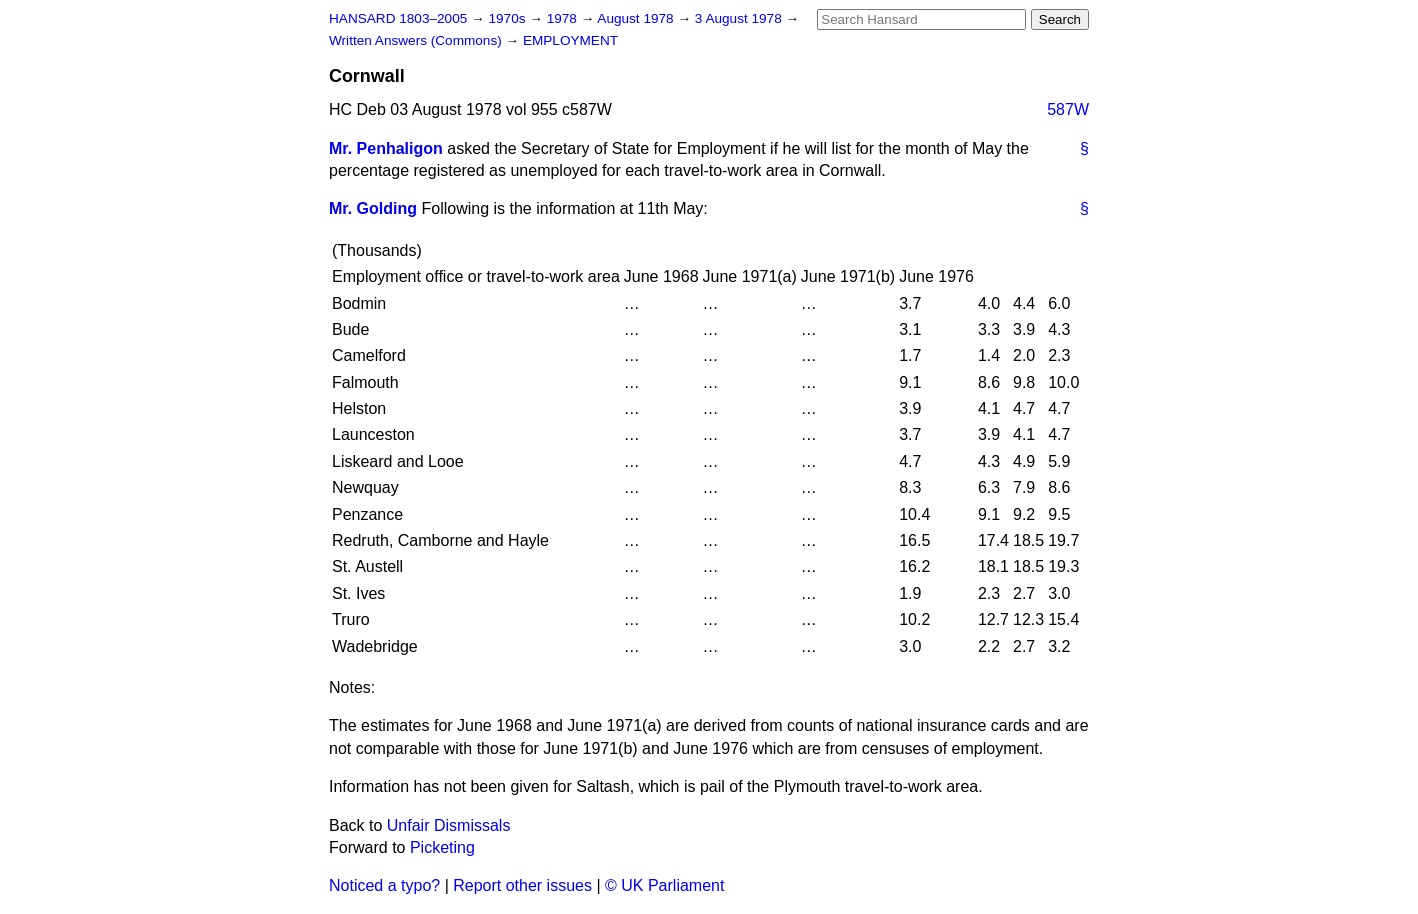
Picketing (442, 847)
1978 (564, 18)
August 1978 (637, 18)
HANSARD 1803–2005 (398, 18)
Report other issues (522, 885)
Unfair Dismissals (449, 825)
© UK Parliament (664, 885)
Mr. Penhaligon (386, 148)
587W (1068, 109)
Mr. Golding (373, 208)
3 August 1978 (740, 18)
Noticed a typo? (384, 885)
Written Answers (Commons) (417, 40)
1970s (508, 18)
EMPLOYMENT (570, 40)
